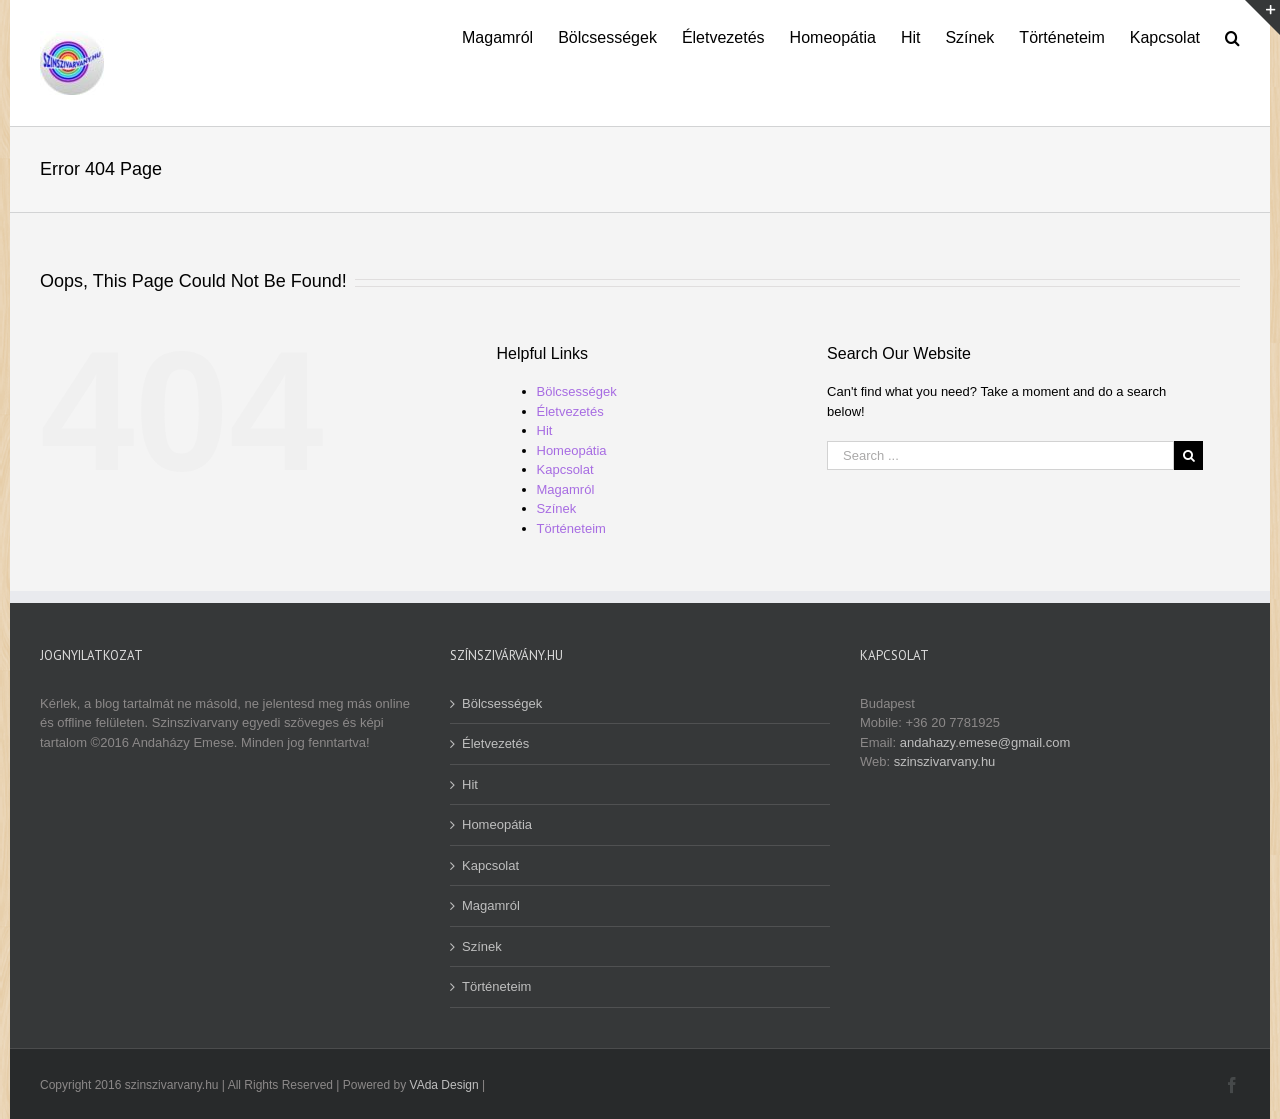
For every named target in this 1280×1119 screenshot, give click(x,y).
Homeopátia (572, 450)
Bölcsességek (577, 391)
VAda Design (444, 1085)
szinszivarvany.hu (945, 761)
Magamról (566, 489)
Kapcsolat (565, 469)
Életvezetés (570, 411)
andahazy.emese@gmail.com (985, 742)
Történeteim (571, 528)
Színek (557, 508)
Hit (545, 430)
